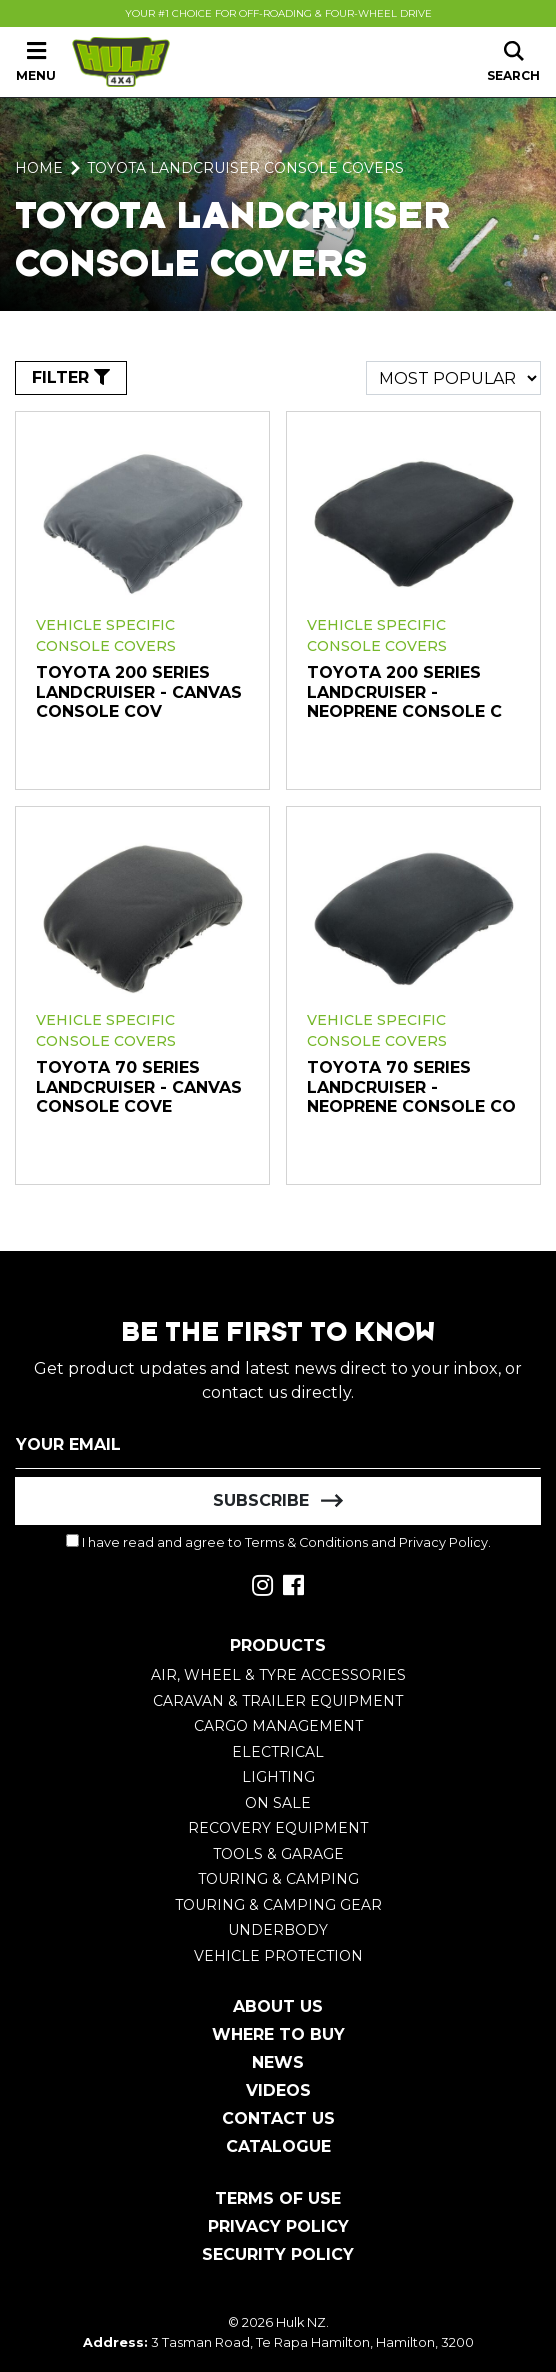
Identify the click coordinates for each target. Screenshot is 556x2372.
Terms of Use (278, 2198)
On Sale (278, 1803)
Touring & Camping (278, 1879)
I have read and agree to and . (278, 1542)
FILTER (71, 377)
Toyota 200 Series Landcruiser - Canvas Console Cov (139, 692)
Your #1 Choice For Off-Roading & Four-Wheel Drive (278, 13)
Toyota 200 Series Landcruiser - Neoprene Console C (404, 692)
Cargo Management (278, 1726)
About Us (278, 2006)
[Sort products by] (453, 378)
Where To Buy (278, 2034)
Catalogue (278, 2146)
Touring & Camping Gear (278, 1905)
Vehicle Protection (278, 1956)
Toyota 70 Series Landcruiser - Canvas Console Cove (139, 1087)
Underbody (278, 1930)
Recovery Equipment (278, 1828)
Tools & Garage (278, 1854)
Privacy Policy (443, 1542)
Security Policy (278, 2254)
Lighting (278, 1777)
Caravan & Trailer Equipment (278, 1701)
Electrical (278, 1752)
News (278, 2062)
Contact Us (278, 2118)
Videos (278, 2090)
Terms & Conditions (306, 1542)
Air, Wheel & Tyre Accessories (278, 1675)
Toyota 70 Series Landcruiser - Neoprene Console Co (411, 1087)
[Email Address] (278, 1445)
